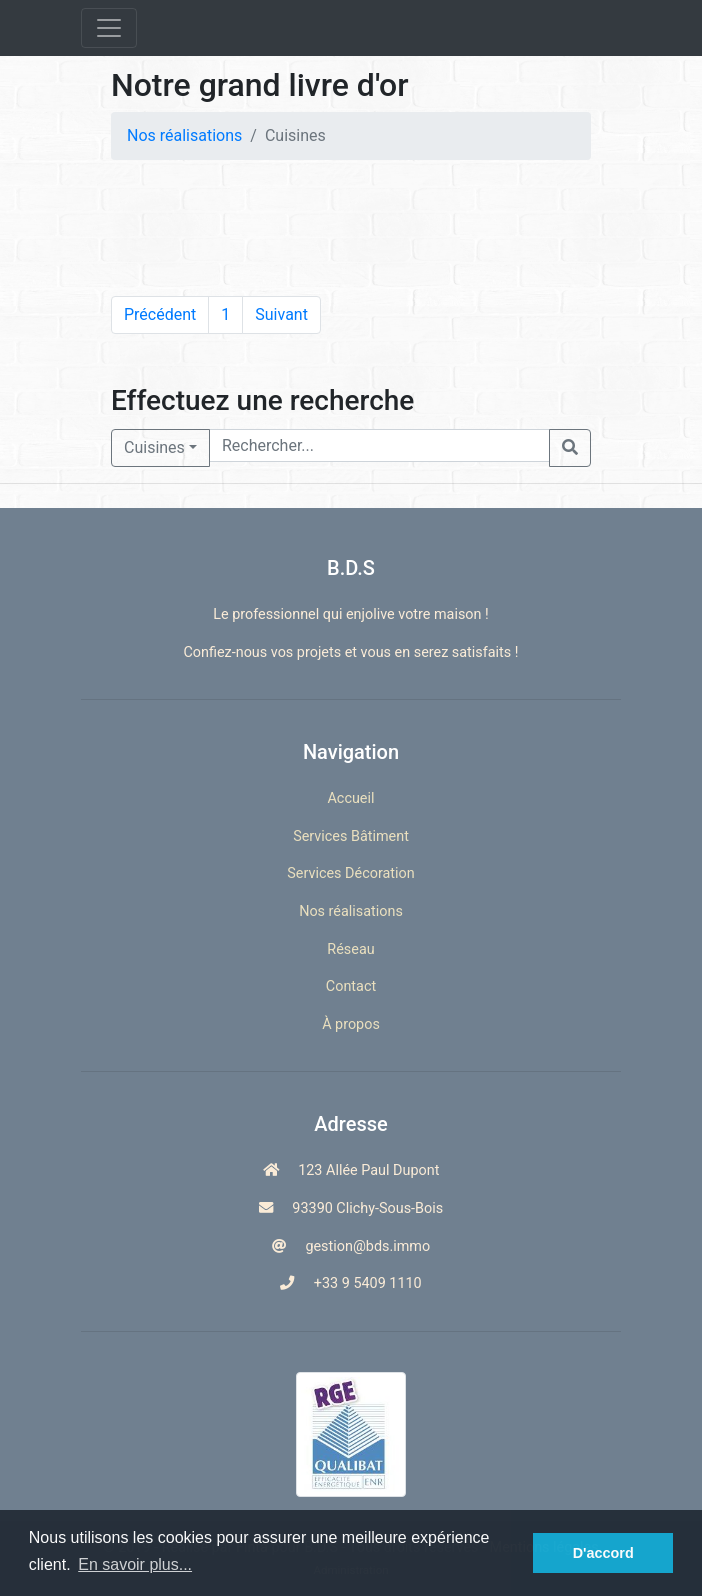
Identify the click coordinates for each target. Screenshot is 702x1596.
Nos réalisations (184, 135)
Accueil (350, 798)
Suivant (281, 314)
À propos (351, 1024)
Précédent (160, 314)
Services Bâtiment (351, 836)
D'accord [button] (603, 1553)
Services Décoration (350, 873)
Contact (351, 986)
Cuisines (154, 447)
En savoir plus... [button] (135, 1564)
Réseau (350, 949)
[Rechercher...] (379, 445)
